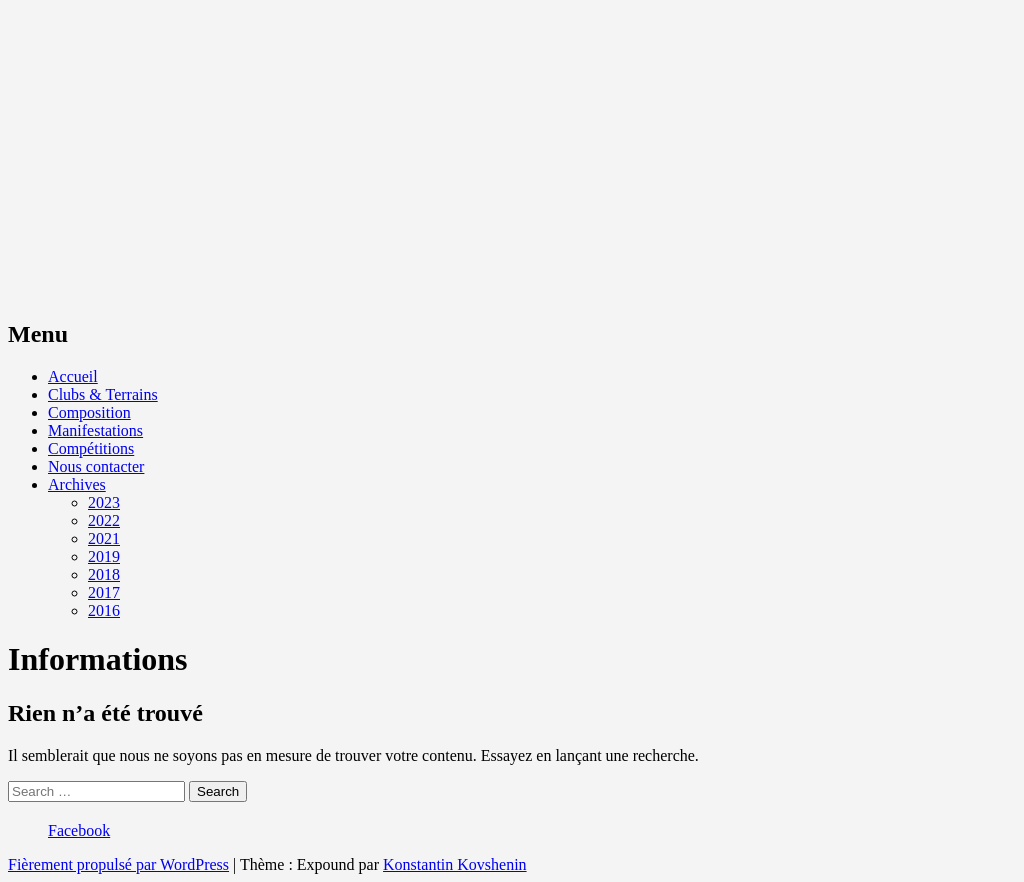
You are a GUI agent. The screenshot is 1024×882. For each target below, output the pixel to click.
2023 (104, 502)
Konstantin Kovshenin (455, 864)
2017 (104, 592)
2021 (104, 538)
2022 (104, 520)
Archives (77, 484)
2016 (104, 610)
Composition (89, 412)
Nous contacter (96, 466)
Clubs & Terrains (103, 394)
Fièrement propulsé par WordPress (118, 864)
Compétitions (91, 448)
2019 (104, 556)
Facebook (79, 830)
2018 (104, 574)
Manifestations (95, 430)
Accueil (73, 376)
